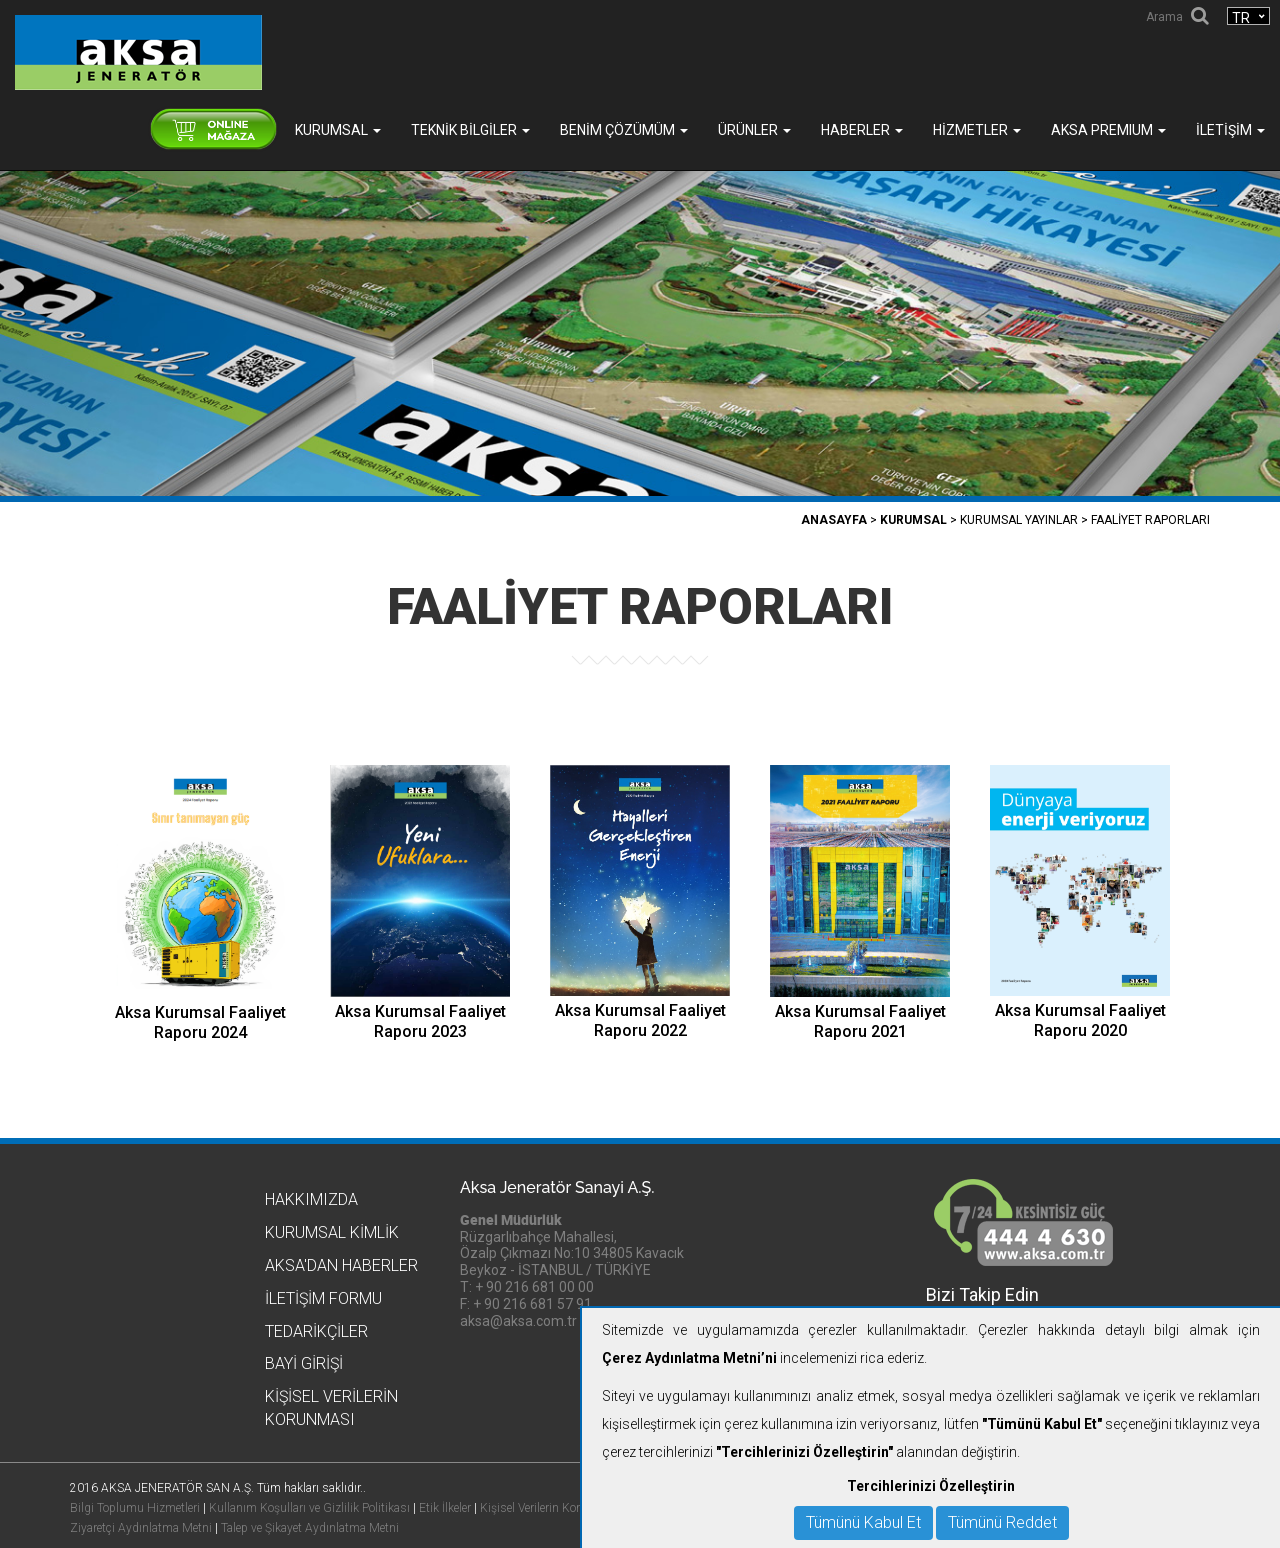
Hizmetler (977, 130)
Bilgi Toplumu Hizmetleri (135, 1508)
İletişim (1230, 130)
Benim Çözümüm (624, 130)
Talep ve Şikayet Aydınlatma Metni (310, 1528)
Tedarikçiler (316, 1331)
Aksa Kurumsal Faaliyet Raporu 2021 (860, 1021)
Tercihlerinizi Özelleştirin (931, 1486)
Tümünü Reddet (1002, 1522)
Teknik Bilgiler (470, 130)
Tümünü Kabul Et (863, 1522)
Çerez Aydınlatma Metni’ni (689, 1358)
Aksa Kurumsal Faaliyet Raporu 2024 (200, 1022)
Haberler (862, 130)
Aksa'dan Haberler (341, 1265)
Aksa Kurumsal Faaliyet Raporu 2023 (420, 1021)
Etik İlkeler (445, 1508)
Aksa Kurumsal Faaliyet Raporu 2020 (1080, 1020)
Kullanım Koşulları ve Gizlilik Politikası (309, 1508)
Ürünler (754, 130)
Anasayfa (834, 520)
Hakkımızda (311, 1199)
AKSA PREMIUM (1108, 130)
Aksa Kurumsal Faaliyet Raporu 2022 (640, 1020)
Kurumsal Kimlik (332, 1232)
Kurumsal (338, 130)
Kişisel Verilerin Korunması (550, 1508)
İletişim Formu (323, 1298)
